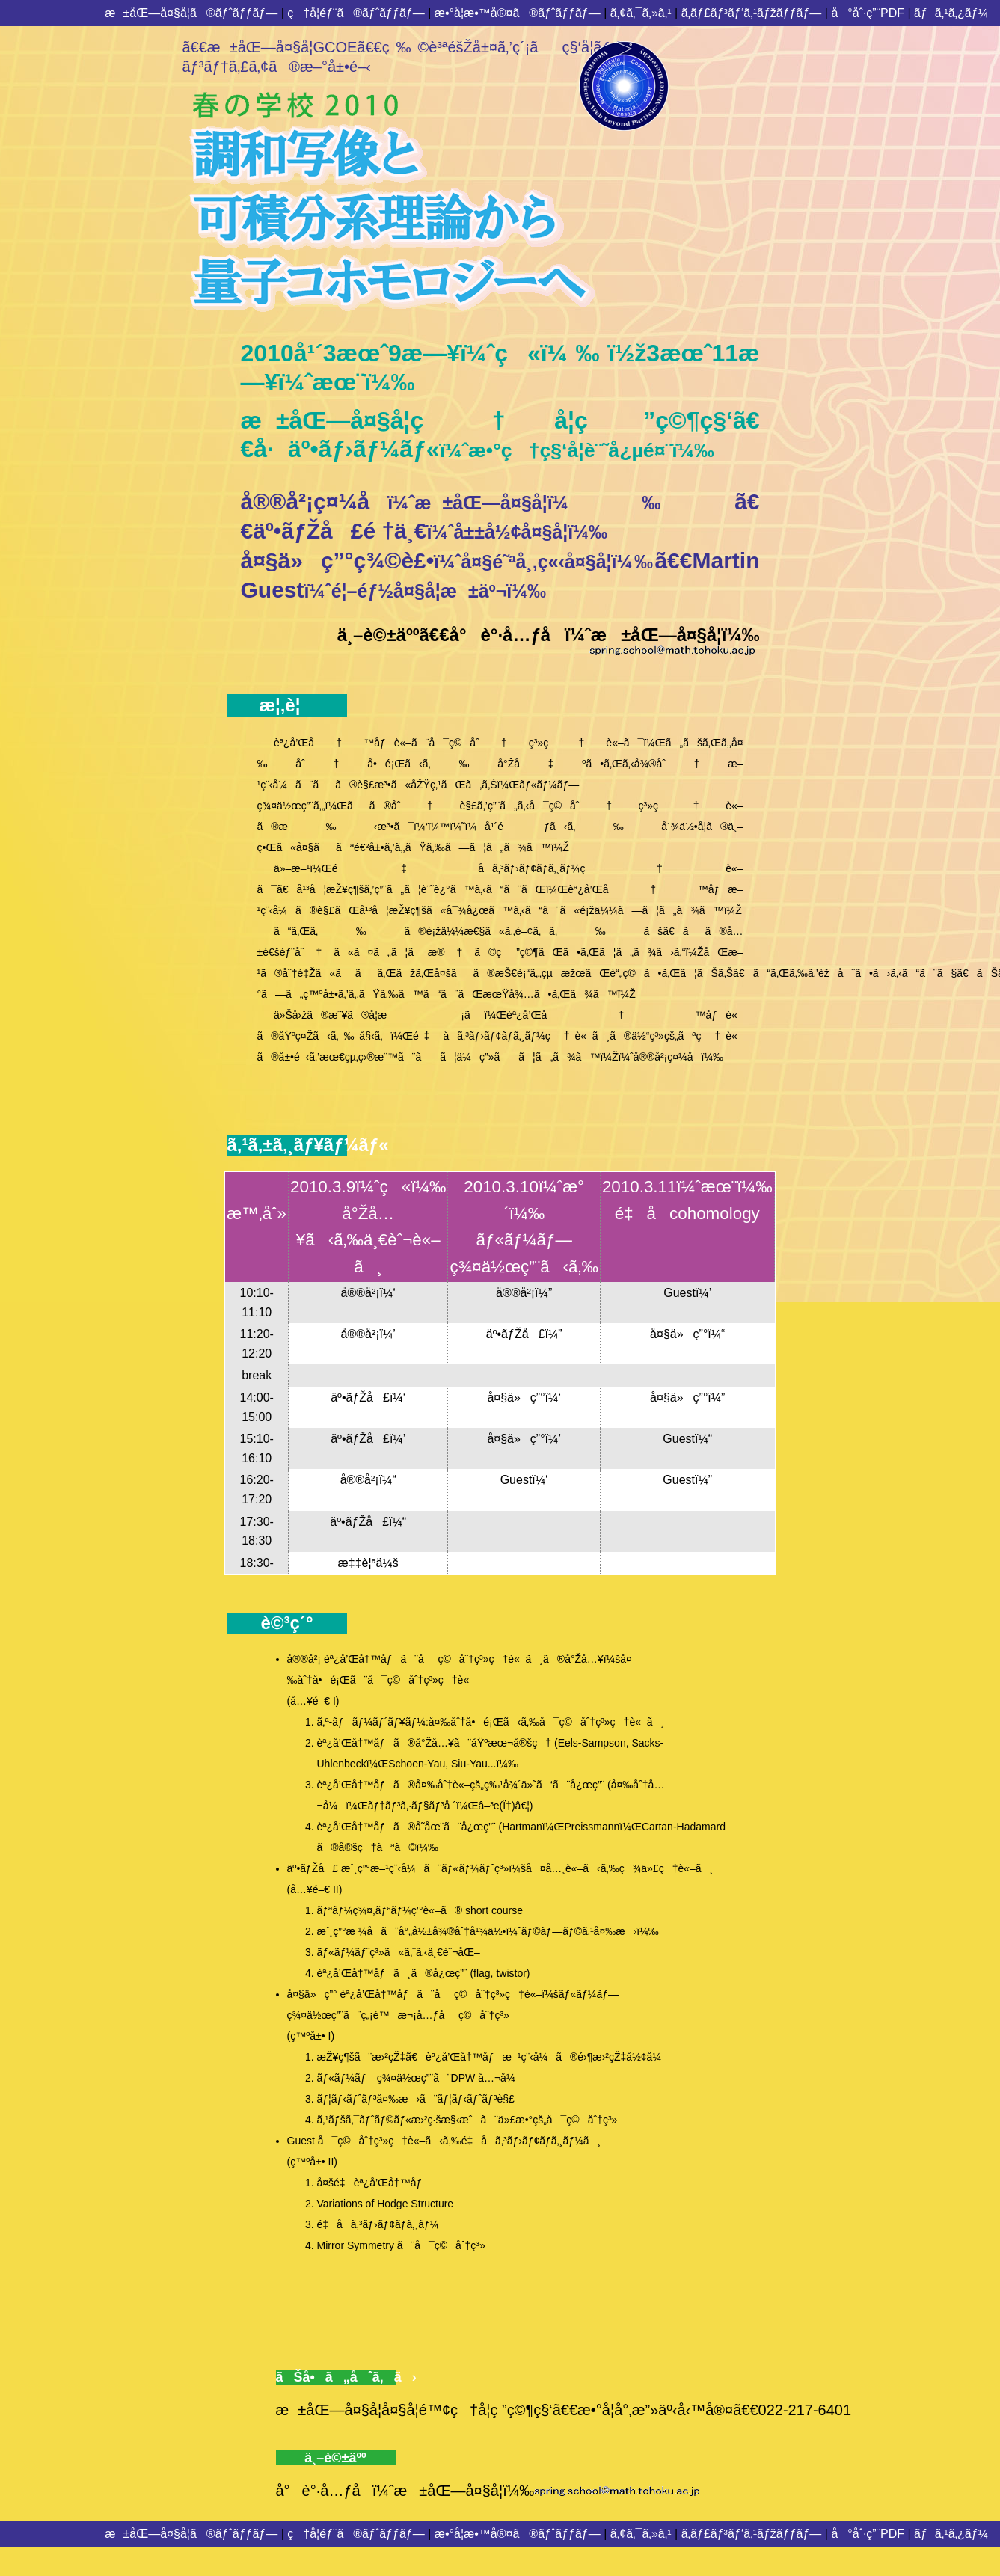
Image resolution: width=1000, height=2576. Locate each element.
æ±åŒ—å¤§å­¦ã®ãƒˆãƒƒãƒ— (191, 13)
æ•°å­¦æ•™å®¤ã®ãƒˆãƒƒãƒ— (518, 13)
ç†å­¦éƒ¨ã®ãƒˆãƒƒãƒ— (355, 13)
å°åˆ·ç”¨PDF (867, 13)
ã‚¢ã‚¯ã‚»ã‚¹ (641, 13)
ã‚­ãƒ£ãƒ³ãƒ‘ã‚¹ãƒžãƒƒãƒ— (751, 13)
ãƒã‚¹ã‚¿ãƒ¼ (951, 13)
